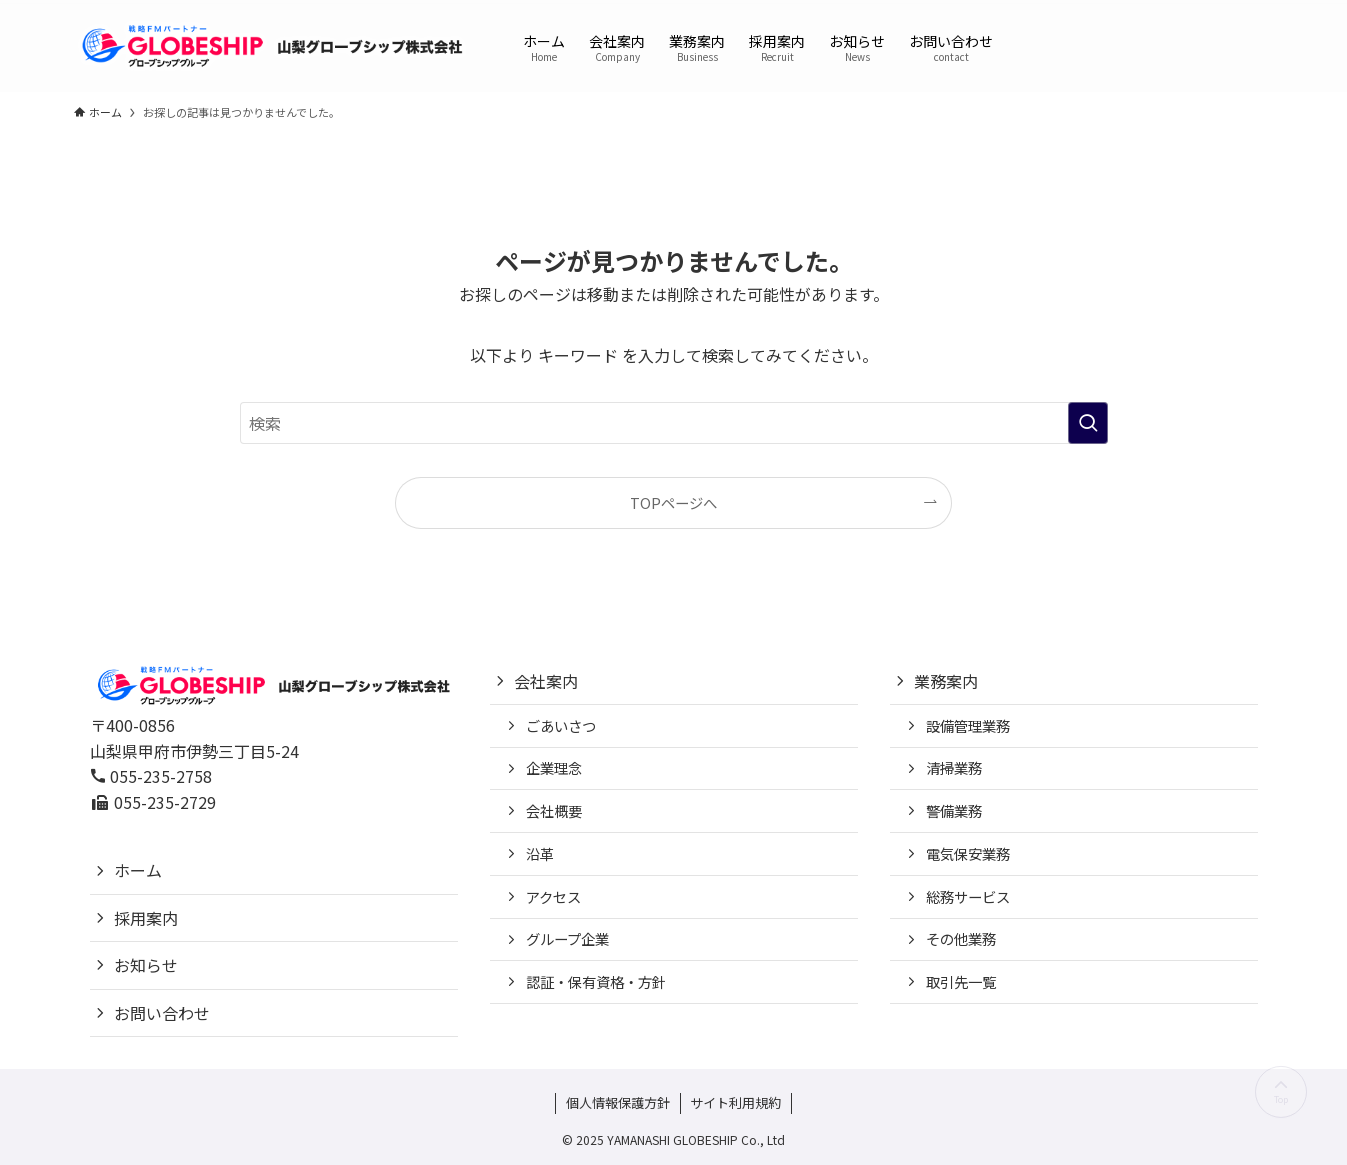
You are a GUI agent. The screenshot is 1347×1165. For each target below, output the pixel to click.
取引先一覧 (961, 981)
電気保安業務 (968, 853)
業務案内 (946, 681)
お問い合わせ (162, 1013)
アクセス (553, 896)
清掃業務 (954, 767)
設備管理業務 (968, 725)
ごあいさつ (561, 725)
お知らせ (146, 965)
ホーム (138, 870)
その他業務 (961, 938)
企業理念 (554, 767)
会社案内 (546, 681)
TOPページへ (673, 502)
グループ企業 (567, 938)
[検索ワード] (674, 423)
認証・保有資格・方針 (596, 981)
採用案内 (146, 918)
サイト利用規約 (735, 1102)
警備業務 (954, 810)
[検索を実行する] (1088, 423)
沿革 (540, 853)
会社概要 (554, 810)
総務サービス (968, 896)
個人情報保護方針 (618, 1102)
